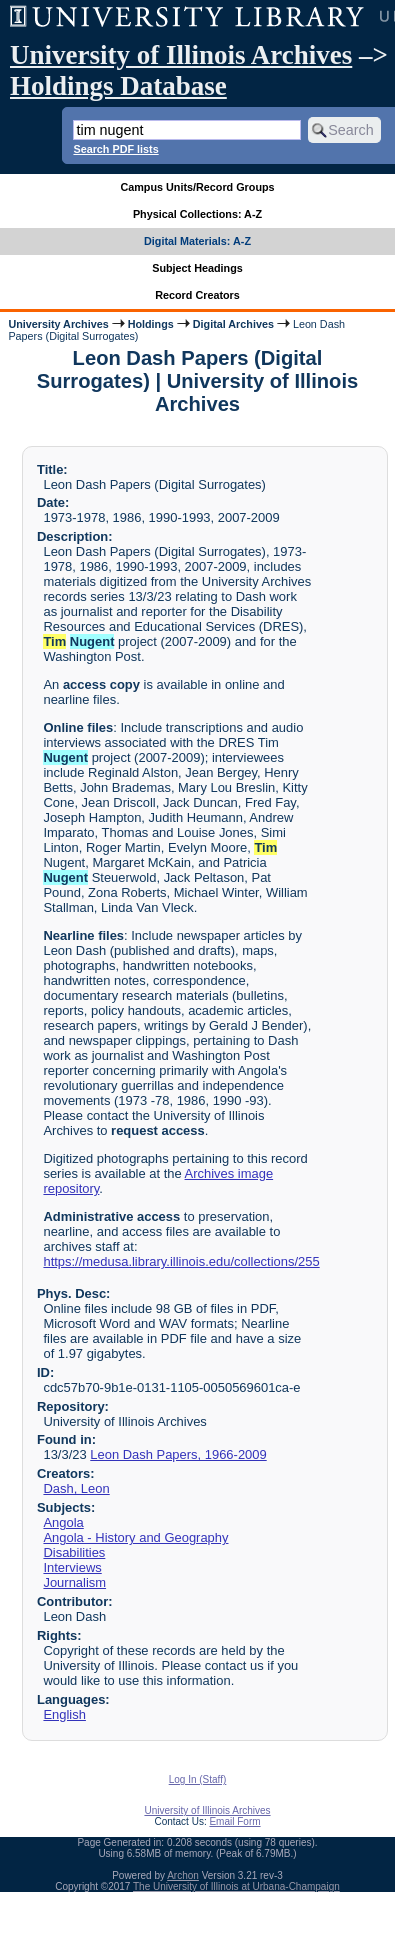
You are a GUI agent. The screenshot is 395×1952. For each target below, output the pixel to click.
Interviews (72, 1567)
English (64, 1714)
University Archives (58, 324)
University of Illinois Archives (181, 55)
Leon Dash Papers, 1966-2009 (178, 1454)
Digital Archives (233, 324)
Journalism (74, 1582)
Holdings (151, 324)
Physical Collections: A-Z (197, 214)
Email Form (234, 1821)
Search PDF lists (115, 149)
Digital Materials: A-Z (197, 241)
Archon (183, 1875)
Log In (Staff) (198, 1779)
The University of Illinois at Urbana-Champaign (236, 1886)
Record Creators (197, 295)
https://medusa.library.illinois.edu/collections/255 (181, 1261)
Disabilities (74, 1552)
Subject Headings (197, 268)
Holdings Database (118, 86)
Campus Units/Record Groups (197, 187)
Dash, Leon (76, 1488)
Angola (63, 1522)
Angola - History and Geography (135, 1537)
